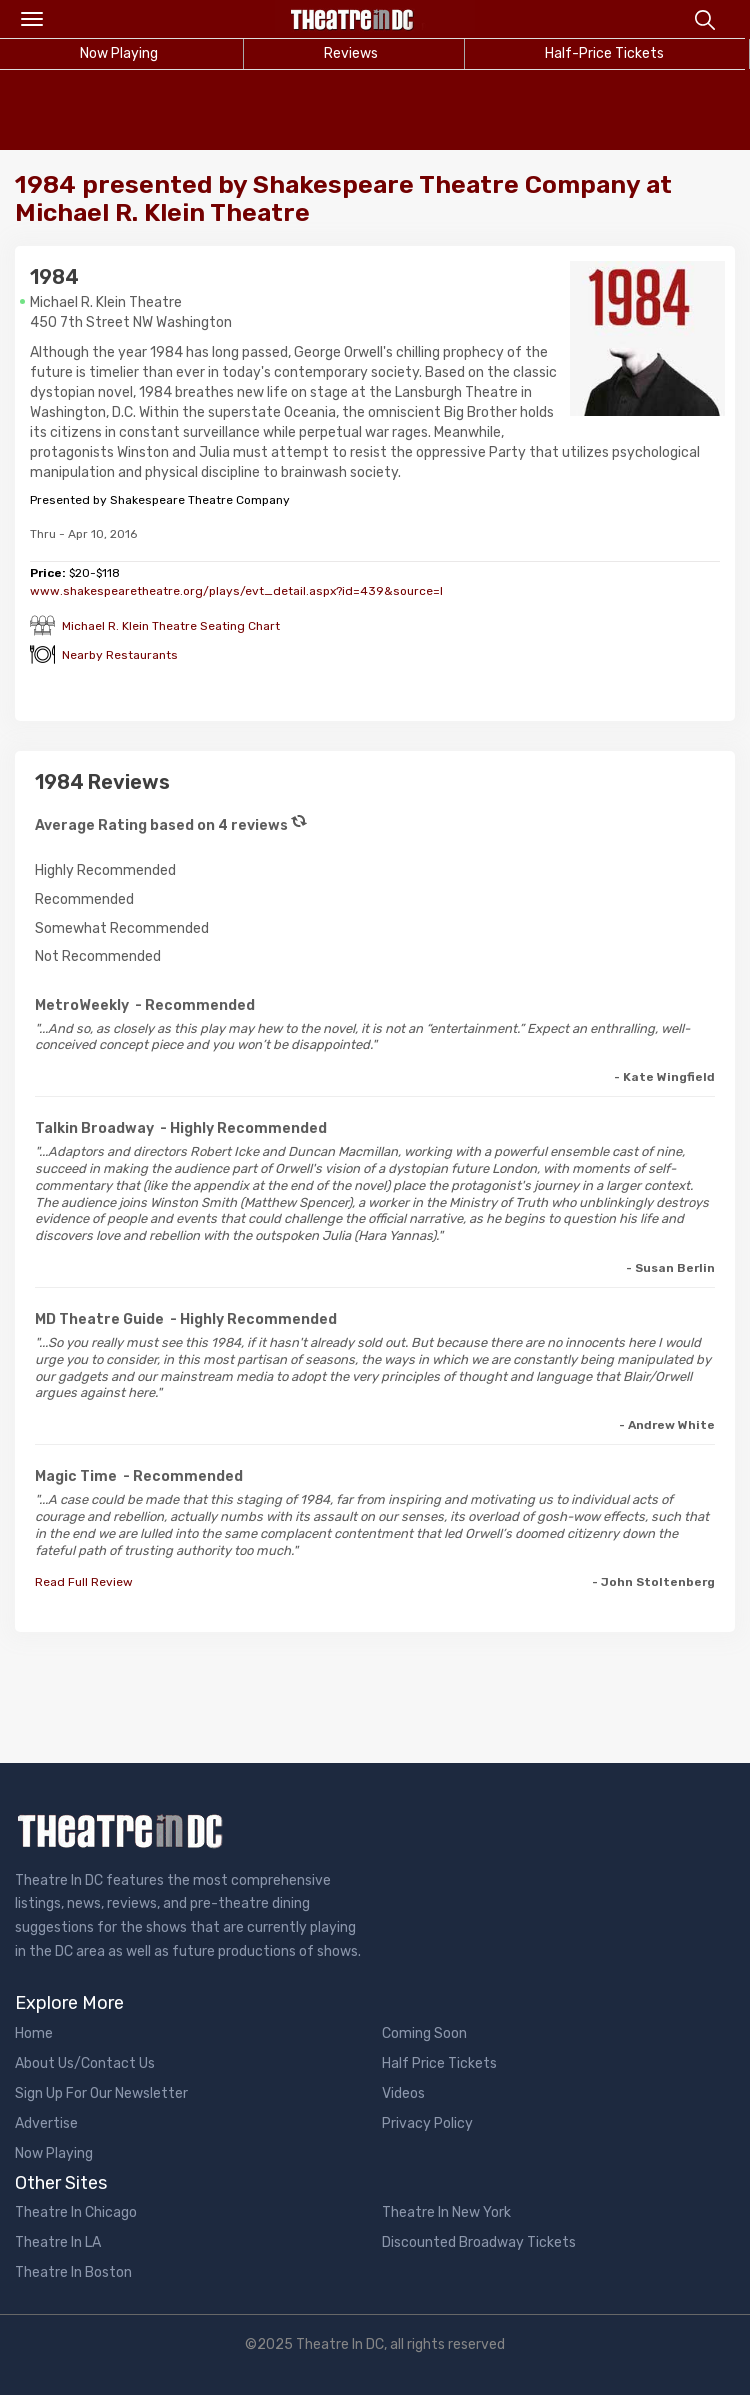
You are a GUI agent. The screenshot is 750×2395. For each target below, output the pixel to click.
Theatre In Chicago (76, 2212)
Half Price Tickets (439, 2063)
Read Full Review (84, 1582)
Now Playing (54, 2153)
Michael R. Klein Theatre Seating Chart (171, 626)
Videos (403, 2093)
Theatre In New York (446, 2212)
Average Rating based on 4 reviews (161, 825)
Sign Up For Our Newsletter (101, 2093)
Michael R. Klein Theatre (106, 302)
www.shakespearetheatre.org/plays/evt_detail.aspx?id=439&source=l (236, 591)
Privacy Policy (427, 2123)
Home (34, 2033)
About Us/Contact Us (85, 2063)
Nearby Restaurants (120, 655)
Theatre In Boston (73, 2272)
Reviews (351, 53)
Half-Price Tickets (604, 53)
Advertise (46, 2123)
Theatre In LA (58, 2242)
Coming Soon (424, 2033)
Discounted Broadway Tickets (479, 2242)
